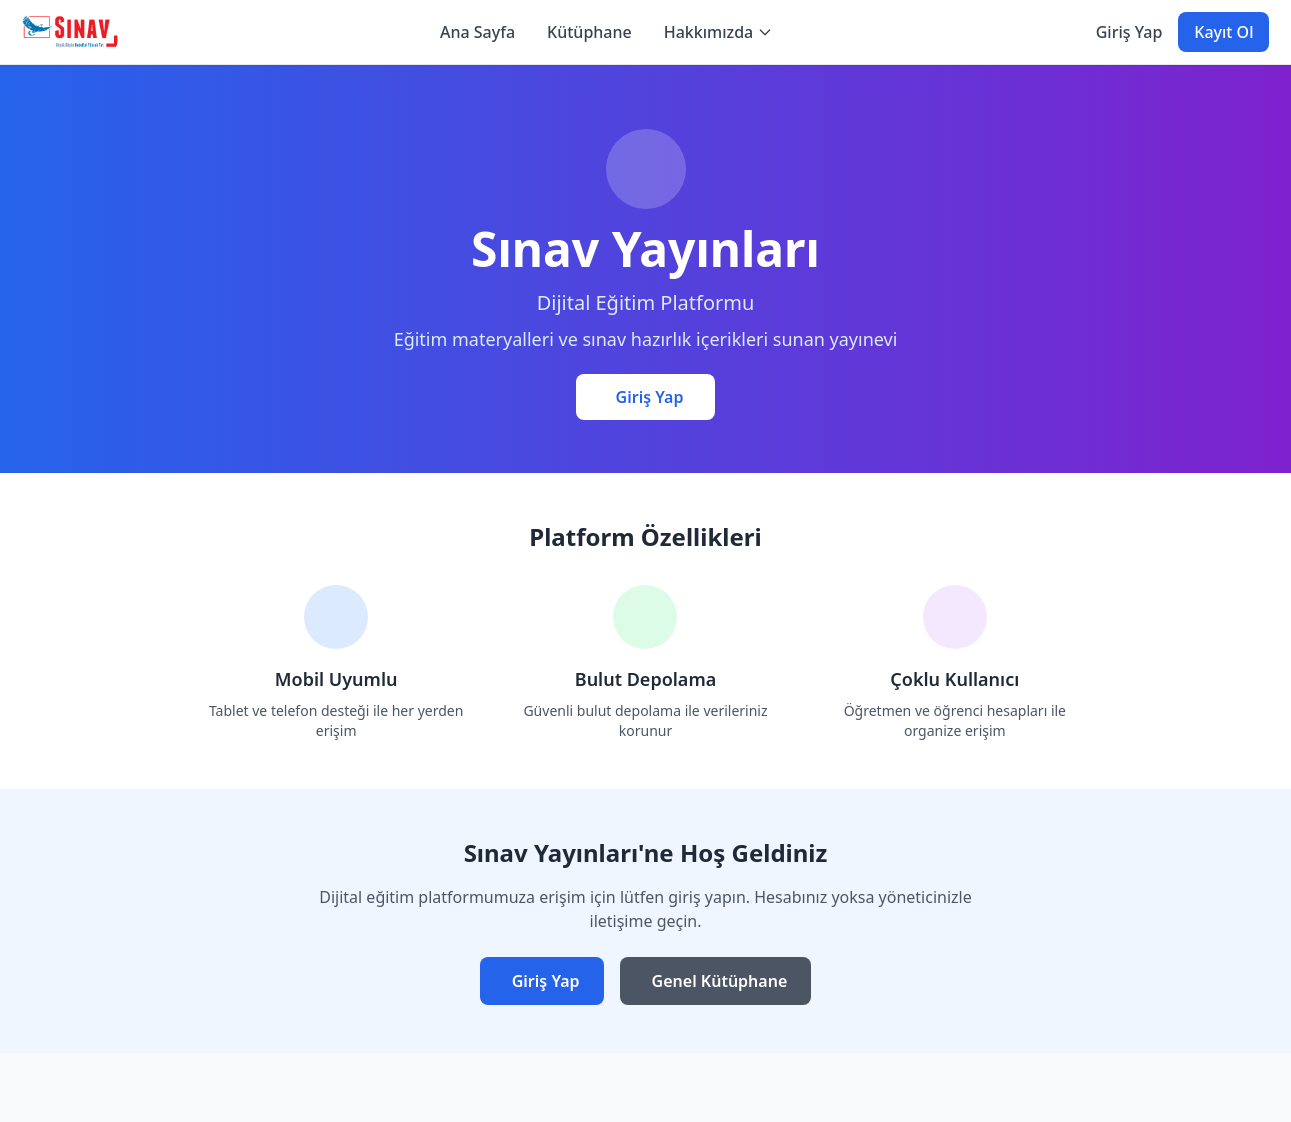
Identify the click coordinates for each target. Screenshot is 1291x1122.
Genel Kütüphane (720, 981)
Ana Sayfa (477, 32)
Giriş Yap (1129, 32)
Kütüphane (589, 32)
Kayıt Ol (1223, 32)
